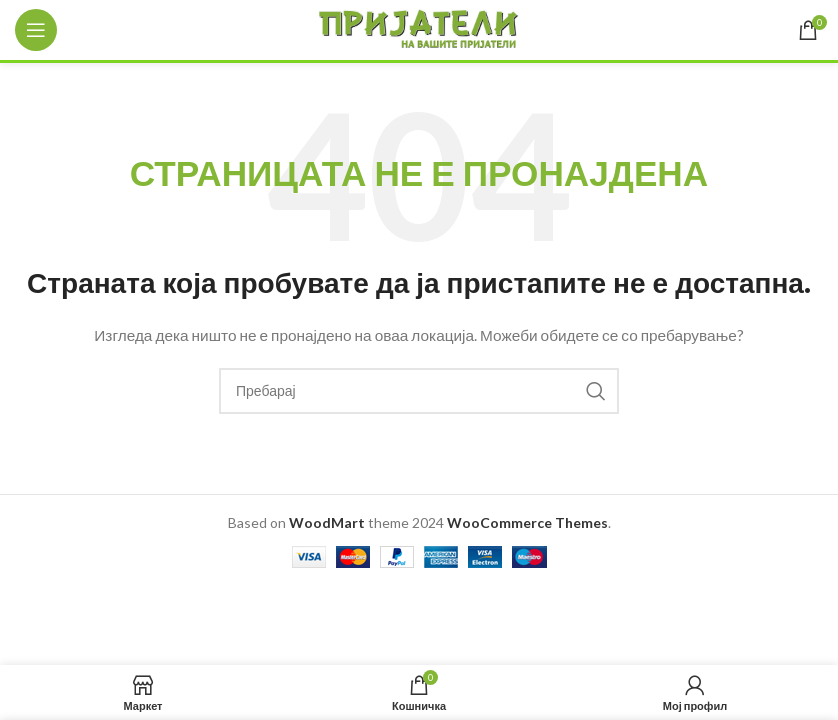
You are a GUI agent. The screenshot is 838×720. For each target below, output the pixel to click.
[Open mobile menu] (36, 30)
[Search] (419, 391)
